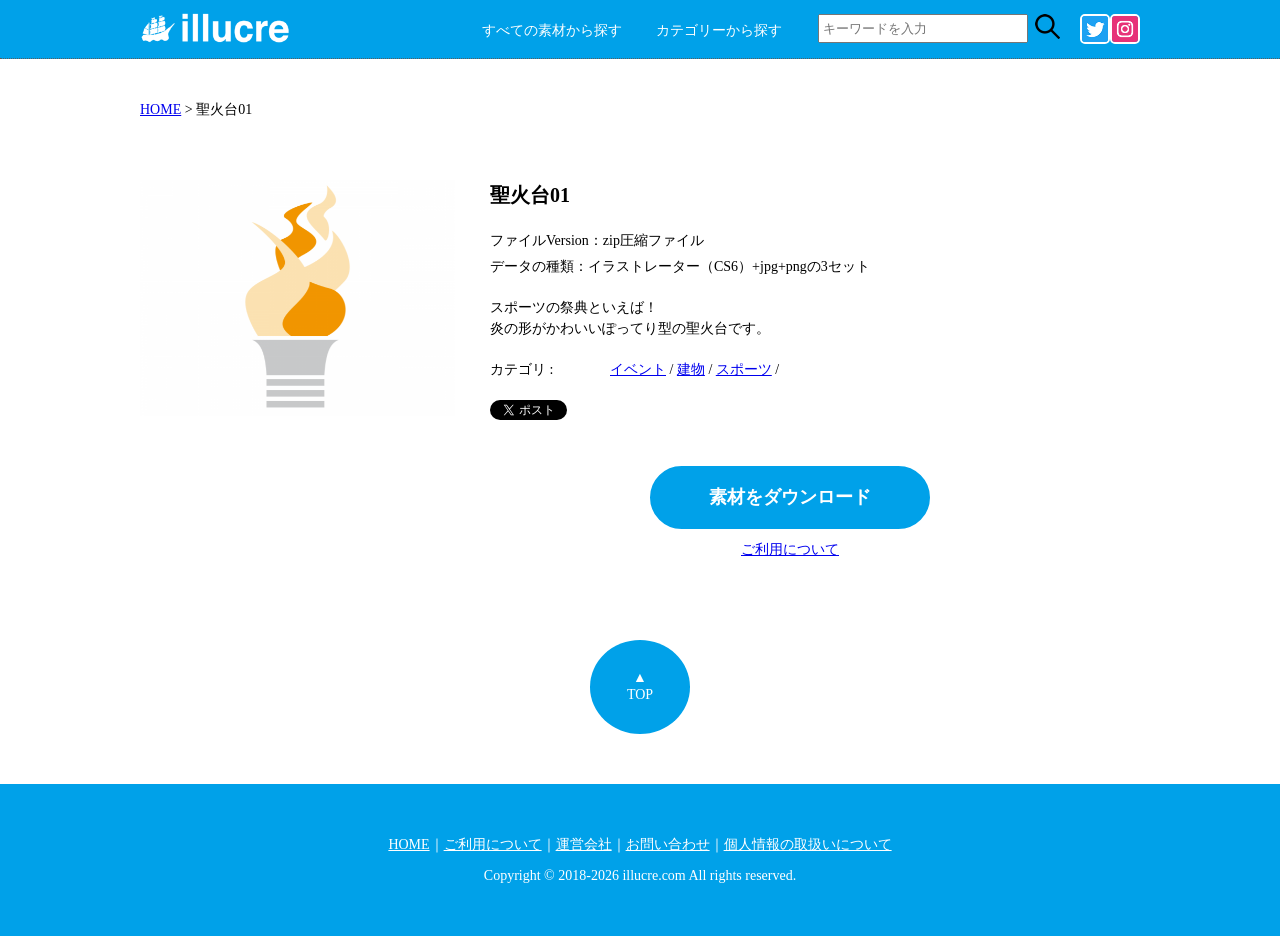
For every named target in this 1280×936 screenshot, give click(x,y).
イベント (638, 369)
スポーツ (744, 369)
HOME (160, 109)
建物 (691, 369)
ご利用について (790, 549)
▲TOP (640, 686)
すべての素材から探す (552, 30)
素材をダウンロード (790, 497)
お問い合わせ (668, 844)
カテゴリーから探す (719, 30)
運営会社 (584, 844)
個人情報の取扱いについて (808, 844)
